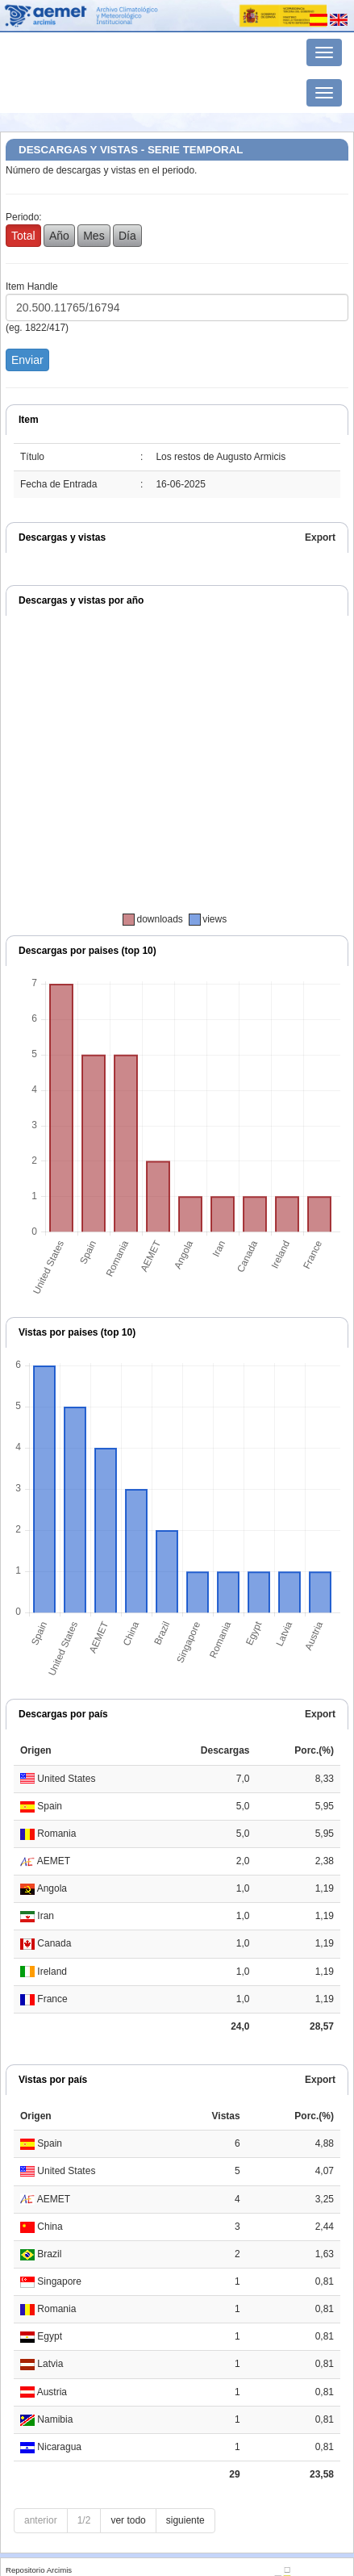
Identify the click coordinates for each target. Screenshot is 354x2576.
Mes (93, 235)
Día (127, 235)
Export (320, 537)
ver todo (127, 2520)
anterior (40, 2520)
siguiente (185, 2520)
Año (59, 235)
